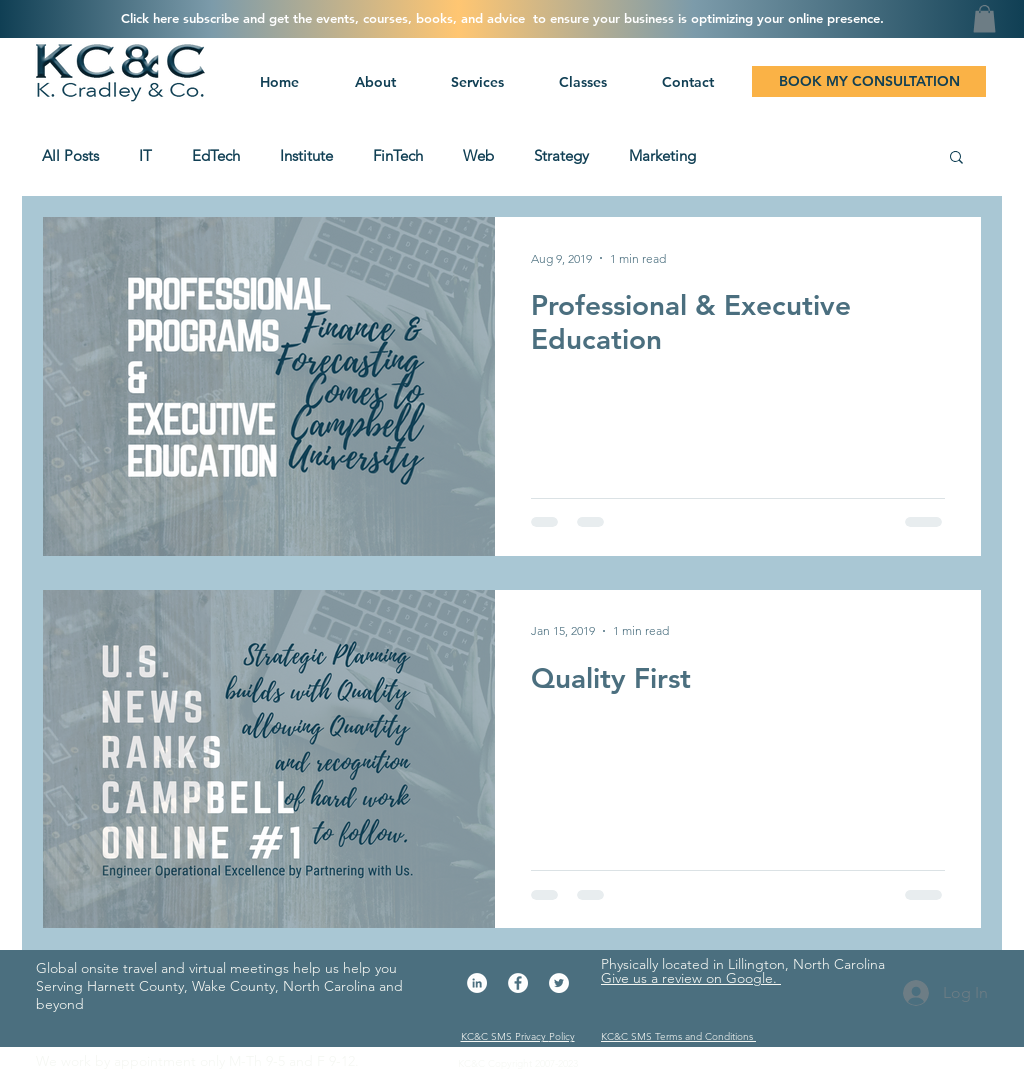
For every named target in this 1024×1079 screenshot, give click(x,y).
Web (478, 156)
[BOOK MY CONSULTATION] (869, 81)
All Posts (70, 156)
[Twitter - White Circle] (559, 983)
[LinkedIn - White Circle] (477, 983)
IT (145, 156)
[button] (475, 82)
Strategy (561, 156)
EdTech (216, 156)
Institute (306, 156)
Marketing (662, 156)
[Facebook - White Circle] (518, 983)
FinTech (398, 156)
